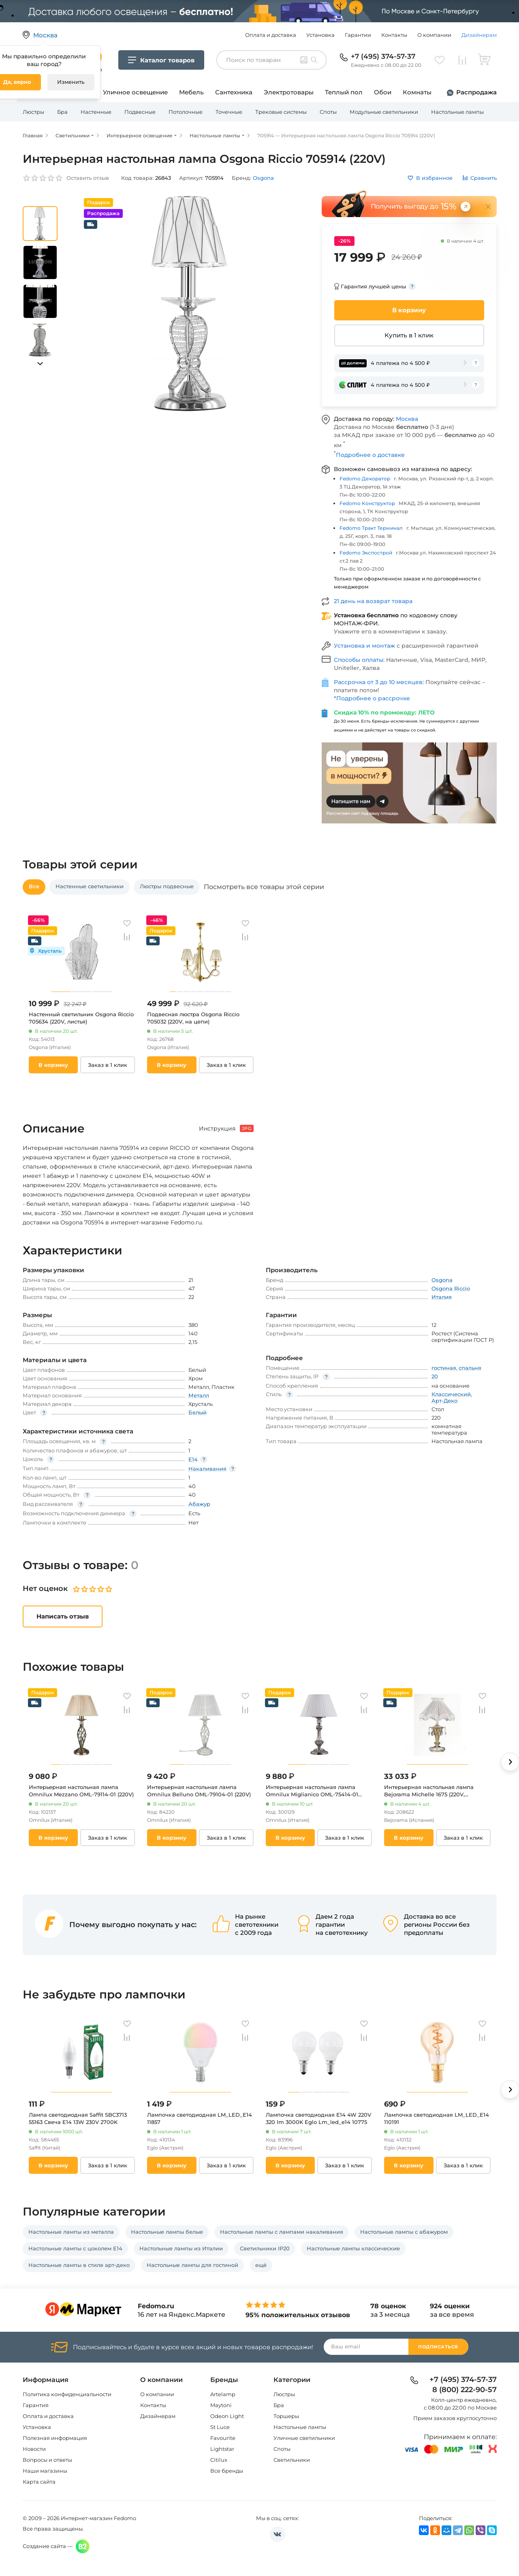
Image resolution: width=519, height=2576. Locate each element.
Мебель (191, 92)
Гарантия (36, 2405)
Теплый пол (344, 92)
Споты (328, 112)
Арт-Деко (444, 1400)
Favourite (222, 2438)
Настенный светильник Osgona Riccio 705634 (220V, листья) (81, 1018)
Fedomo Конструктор (367, 503)
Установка (320, 35)
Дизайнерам (479, 35)
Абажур (199, 1504)
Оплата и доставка (270, 35)
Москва (407, 418)
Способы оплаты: (360, 659)
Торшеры (286, 2416)
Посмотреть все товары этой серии (264, 887)
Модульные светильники (384, 112)
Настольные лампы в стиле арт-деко (79, 2265)
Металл (198, 1395)
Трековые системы (281, 112)
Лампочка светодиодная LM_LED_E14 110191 (436, 2118)
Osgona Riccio (450, 1288)
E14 (193, 1459)
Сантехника (233, 92)
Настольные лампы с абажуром (404, 2231)
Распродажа (476, 92)
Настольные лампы (457, 112)
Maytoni (221, 2405)
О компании (434, 35)
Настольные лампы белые (167, 2231)
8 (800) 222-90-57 (464, 2390)
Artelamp (222, 2394)
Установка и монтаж (365, 645)
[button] (40, 364)
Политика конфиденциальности (67, 2394)
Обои (382, 92)
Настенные (96, 112)
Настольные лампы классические (353, 2248)
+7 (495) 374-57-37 (383, 56)
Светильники (291, 2460)
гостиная (443, 1368)
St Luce (220, 2427)
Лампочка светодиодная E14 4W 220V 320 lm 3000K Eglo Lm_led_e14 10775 (318, 2118)
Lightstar (222, 2449)
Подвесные (140, 112)
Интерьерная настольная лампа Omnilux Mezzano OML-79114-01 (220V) (81, 1791)
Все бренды (226, 2470)
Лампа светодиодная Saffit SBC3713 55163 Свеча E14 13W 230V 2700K (78, 2118)
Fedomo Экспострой (366, 553)
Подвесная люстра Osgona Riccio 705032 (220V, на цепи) (193, 1018)
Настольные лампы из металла (71, 2231)
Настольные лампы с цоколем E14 (75, 2248)
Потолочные (186, 112)
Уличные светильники (304, 2438)
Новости (34, 2449)
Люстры (33, 112)
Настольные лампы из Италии (181, 2248)
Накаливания (207, 1468)
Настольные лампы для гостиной (192, 2265)
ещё (261, 2265)
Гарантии (358, 35)
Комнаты (417, 92)
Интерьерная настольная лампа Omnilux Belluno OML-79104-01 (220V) (199, 1791)
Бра (62, 112)
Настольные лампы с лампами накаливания (281, 2231)
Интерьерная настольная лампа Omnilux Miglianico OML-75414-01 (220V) (312, 1791)
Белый (197, 1412)
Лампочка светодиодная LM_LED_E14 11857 (199, 2118)
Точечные (229, 112)
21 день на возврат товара (373, 601)
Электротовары (289, 92)
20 (434, 1376)
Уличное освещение (135, 92)
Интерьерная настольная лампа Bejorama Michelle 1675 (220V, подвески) (429, 1791)
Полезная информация (55, 2438)
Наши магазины (45, 2470)
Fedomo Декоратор (365, 479)
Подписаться (438, 2347)
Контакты (394, 35)
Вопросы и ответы (47, 2460)
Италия (441, 1297)
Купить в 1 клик (409, 335)
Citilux (218, 2460)
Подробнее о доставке (369, 454)
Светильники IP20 (265, 2248)
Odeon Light (227, 2416)
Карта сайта (39, 2481)
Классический (451, 1394)
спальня (470, 1368)
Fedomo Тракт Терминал (371, 528)
